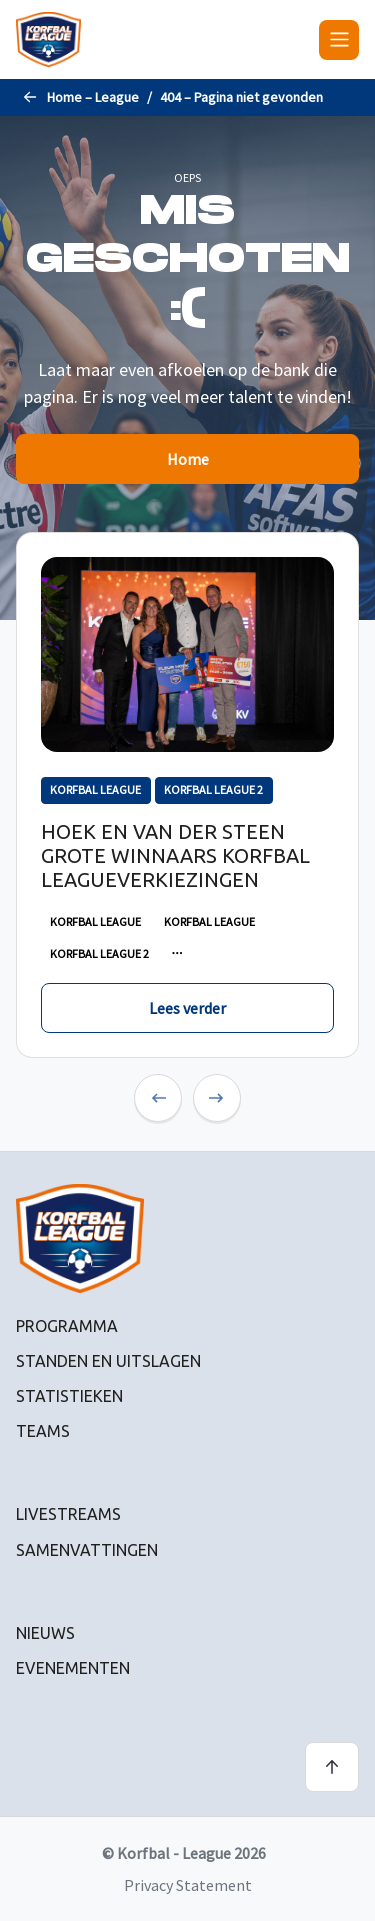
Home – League (93, 97)
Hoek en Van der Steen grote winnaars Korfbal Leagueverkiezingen (175, 855)
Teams (43, 1431)
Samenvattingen (87, 1550)
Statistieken (69, 1396)
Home (188, 459)
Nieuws (45, 1633)
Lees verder (187, 1008)
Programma (67, 1326)
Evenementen (73, 1668)
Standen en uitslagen (108, 1361)
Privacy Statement (188, 1885)
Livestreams (68, 1514)
